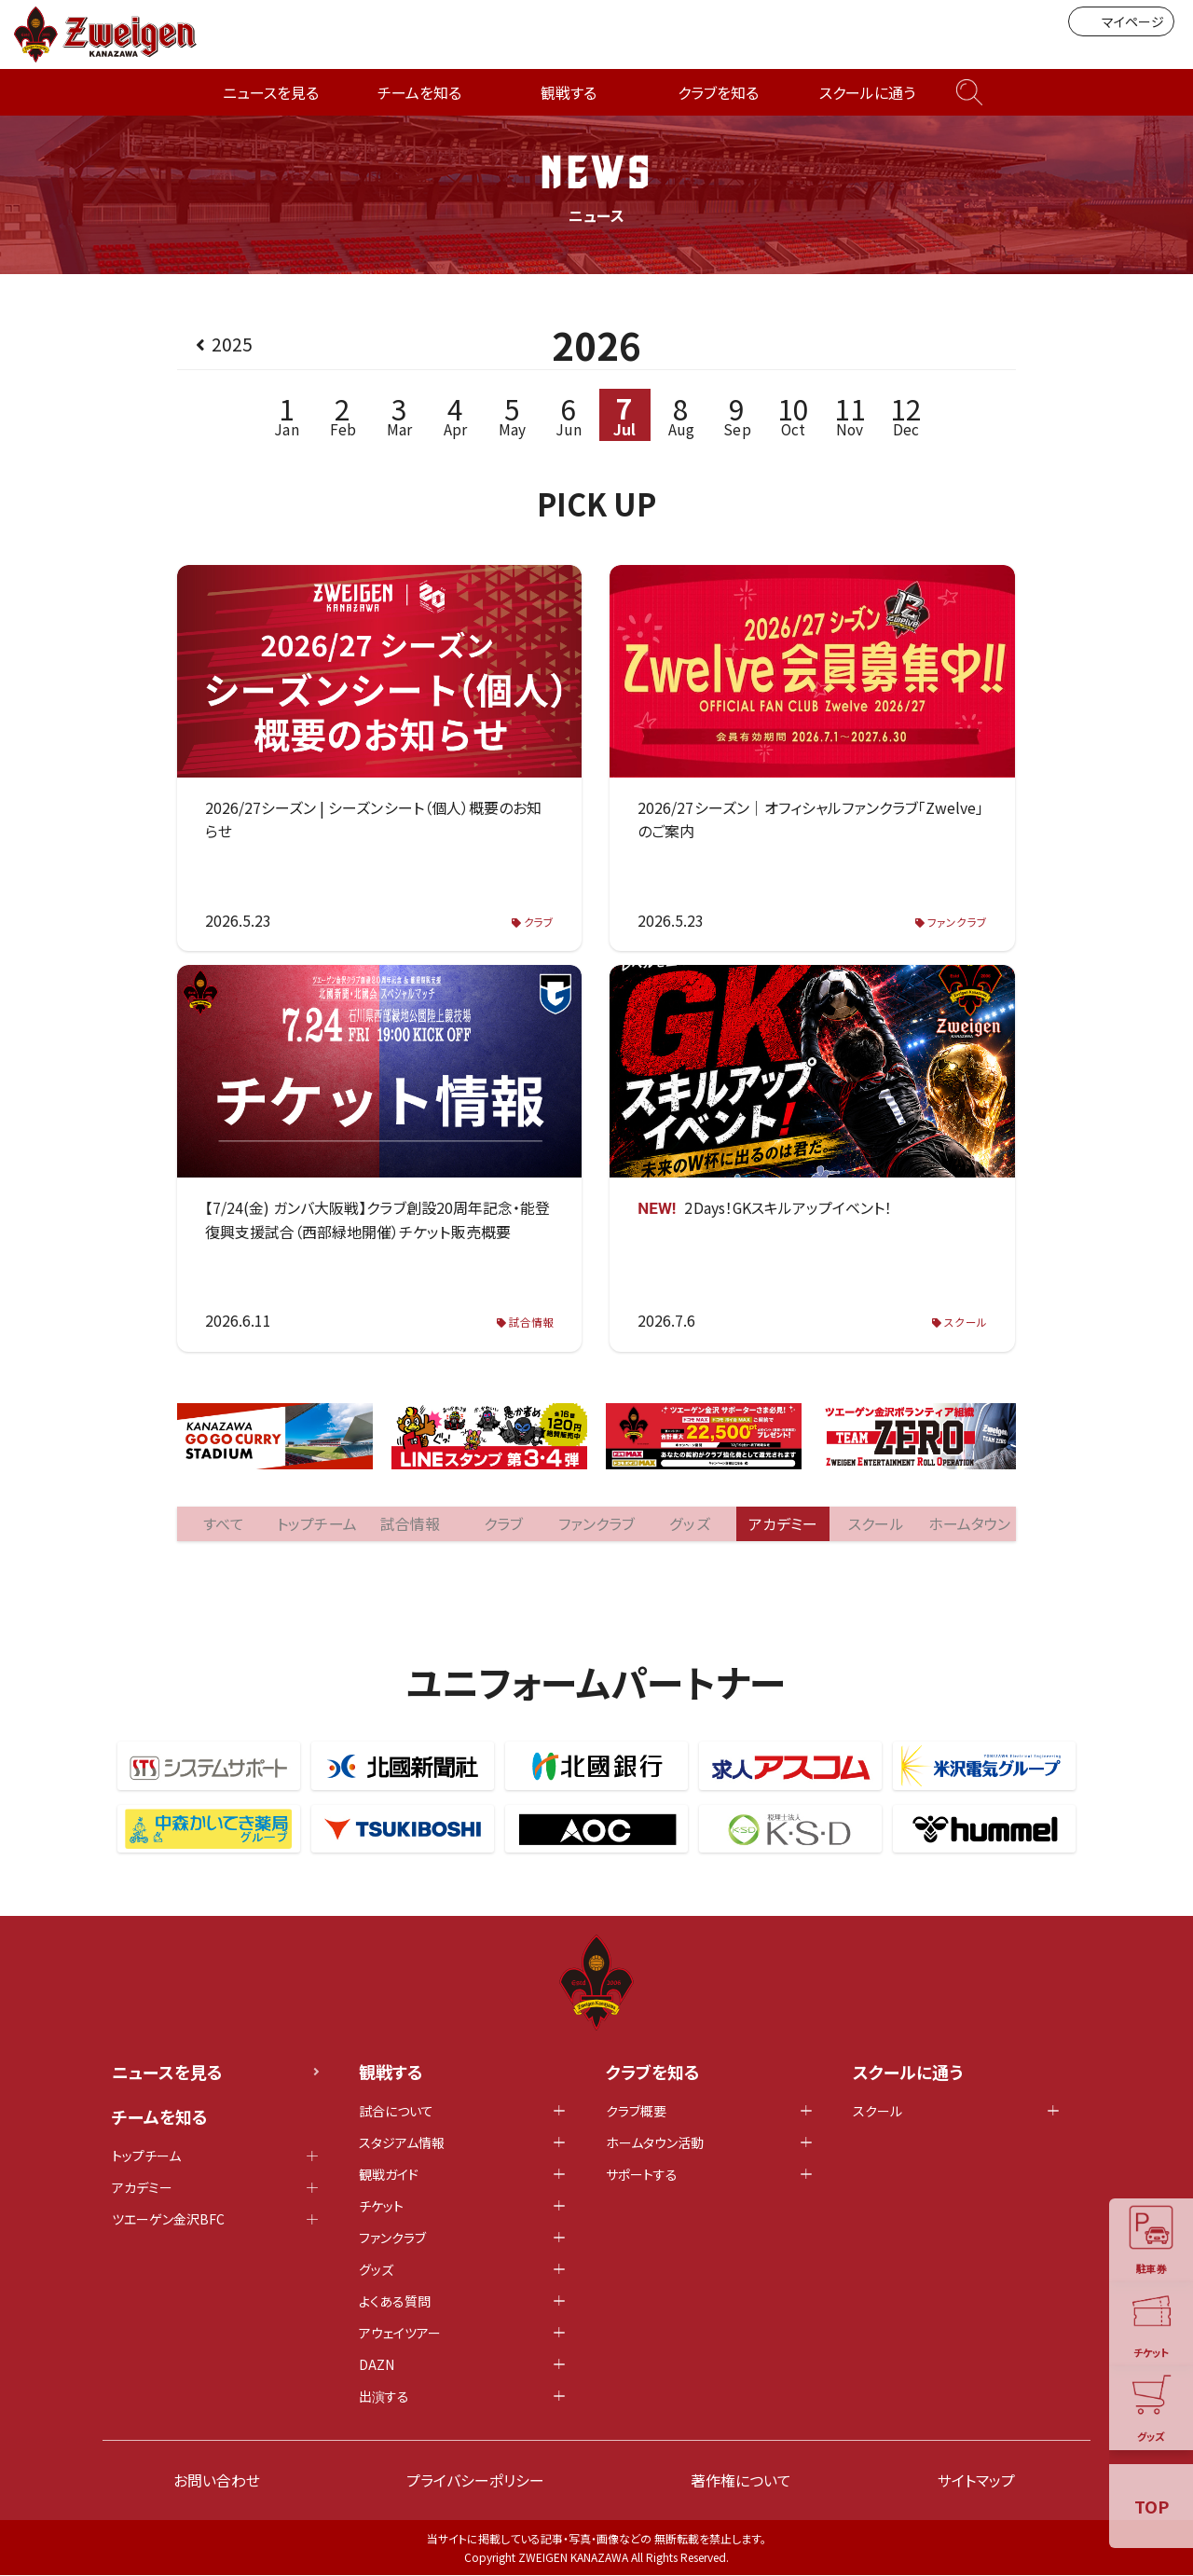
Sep (737, 415)
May (512, 415)
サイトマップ (976, 2481)
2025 (232, 344)
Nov (849, 415)
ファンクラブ (957, 922)
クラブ (539, 922)
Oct (793, 415)
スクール (966, 1322)
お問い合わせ (216, 2481)
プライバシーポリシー (475, 2481)
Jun (568, 415)
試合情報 (531, 1322)
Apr (455, 415)
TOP (1151, 2506)
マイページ (1121, 21)
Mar (399, 415)
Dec (906, 415)
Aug (680, 415)
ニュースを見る (271, 92)
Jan (286, 415)
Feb (342, 415)
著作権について (741, 2481)
